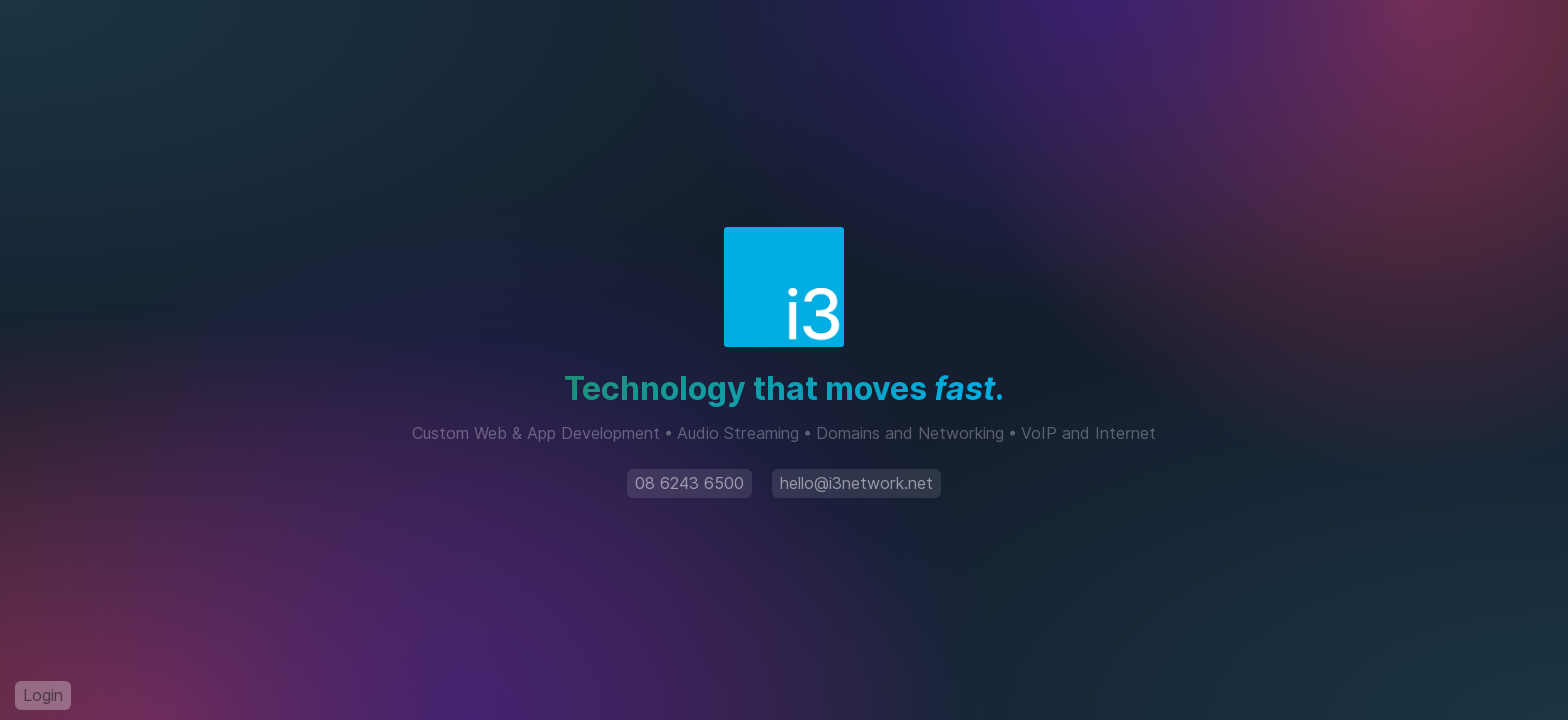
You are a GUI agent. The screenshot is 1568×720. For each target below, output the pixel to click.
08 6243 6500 (689, 483)
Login (43, 695)
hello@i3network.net (856, 483)
